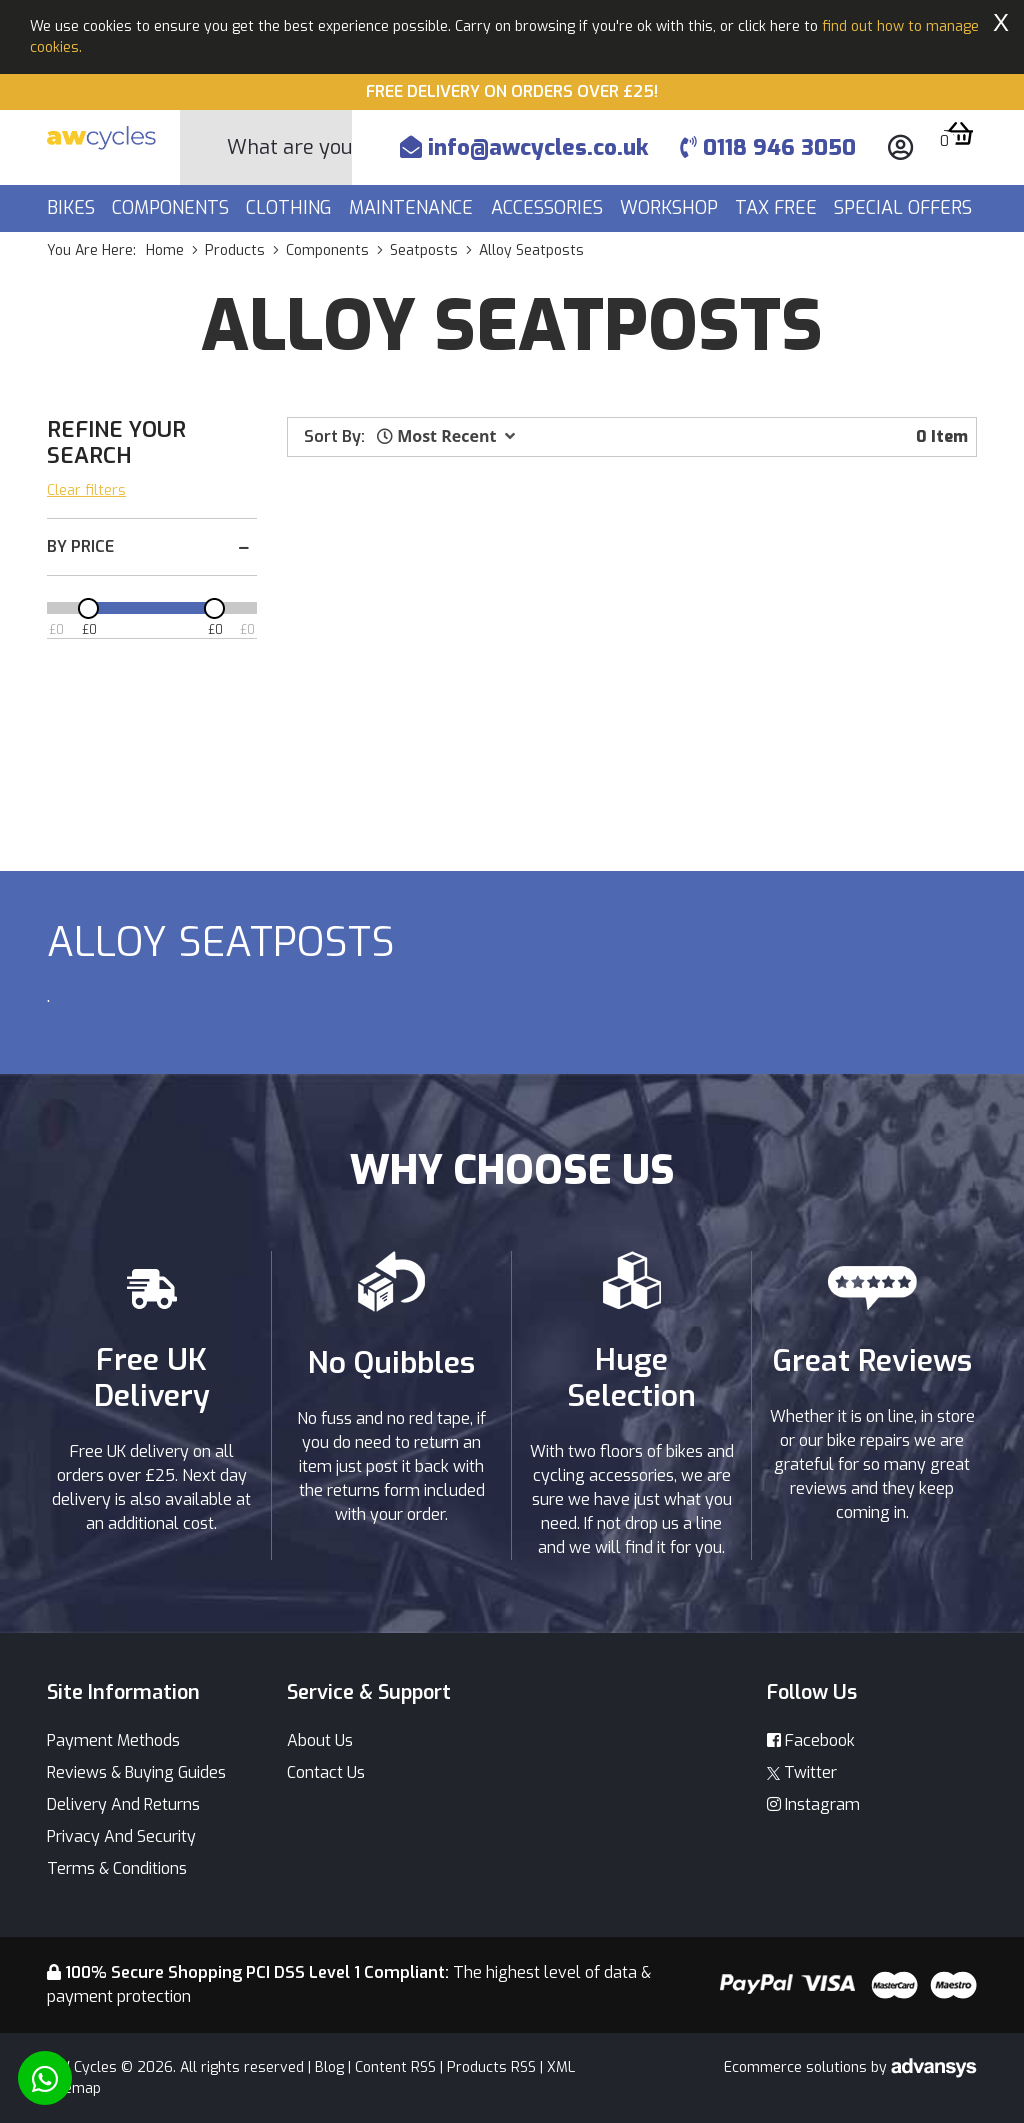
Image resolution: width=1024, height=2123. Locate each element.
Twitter (802, 1772)
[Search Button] (204, 148)
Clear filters (86, 490)
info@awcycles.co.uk (524, 147)
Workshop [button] (671, 208)
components (327, 250)
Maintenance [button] (413, 208)
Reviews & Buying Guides (136, 1772)
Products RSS (491, 2067)
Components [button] (173, 208)
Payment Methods (113, 1740)
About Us (320, 1740)
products (235, 250)
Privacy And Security (121, 1836)
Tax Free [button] (778, 208)
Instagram (813, 1804)
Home (165, 250)
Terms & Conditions (117, 1868)
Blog (329, 2067)
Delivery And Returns (123, 1804)
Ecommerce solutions (797, 2067)
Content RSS (395, 2067)
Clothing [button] (291, 208)
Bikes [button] (73, 208)
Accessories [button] (549, 208)
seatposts (424, 250)
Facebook (811, 1740)
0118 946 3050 (768, 147)
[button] (446, 436)
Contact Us (326, 1772)
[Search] (289, 147)
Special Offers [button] (905, 208)
